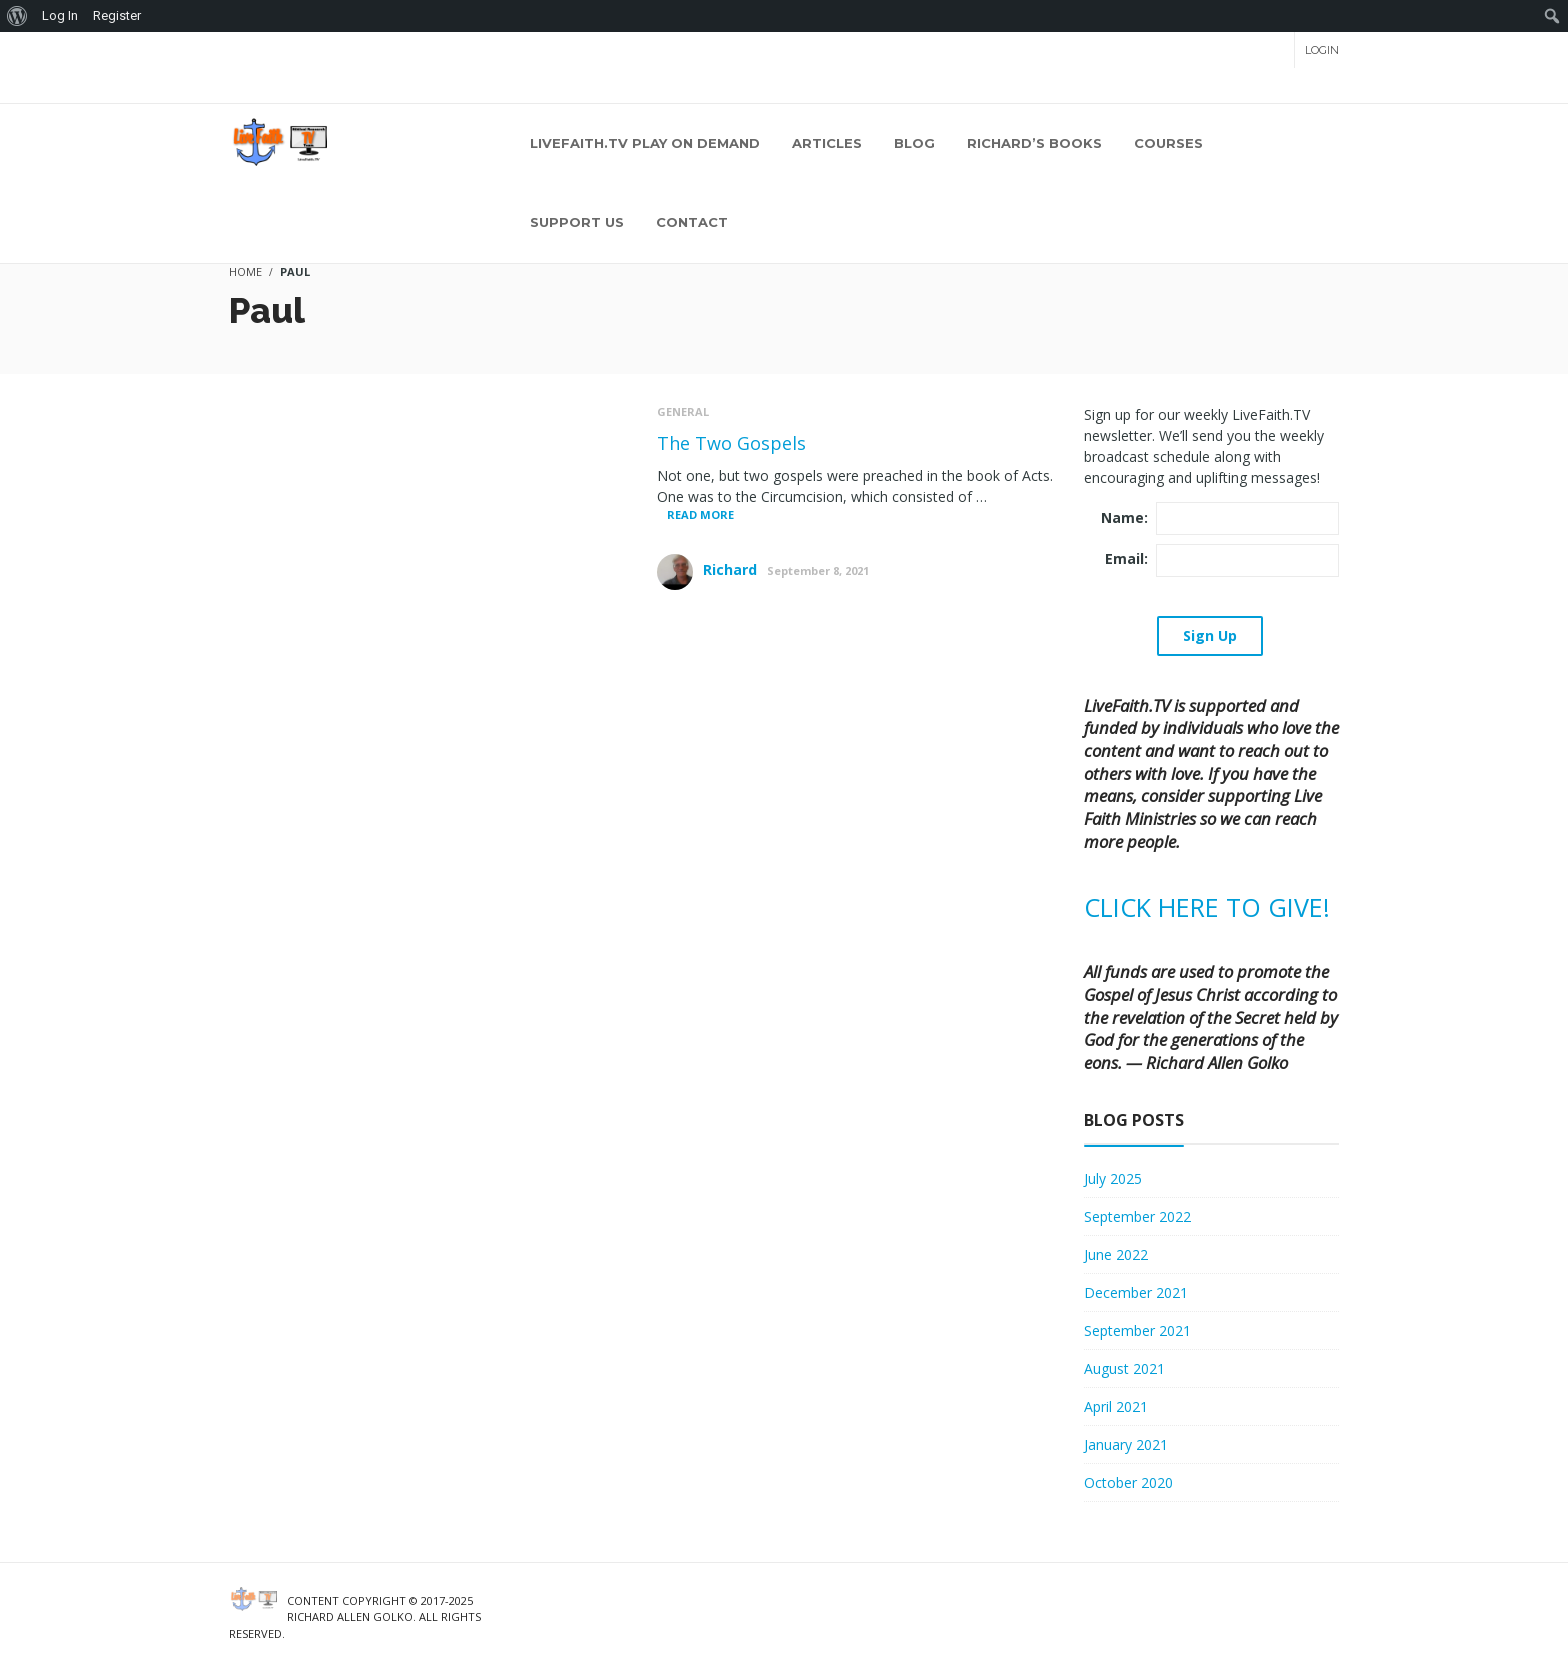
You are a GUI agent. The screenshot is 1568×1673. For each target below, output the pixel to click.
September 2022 (1137, 1216)
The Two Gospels (731, 443)
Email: (1126, 558)
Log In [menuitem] (60, 15)
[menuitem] (17, 16)
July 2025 (1113, 1178)
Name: (1124, 517)
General (683, 411)
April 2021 (1116, 1406)
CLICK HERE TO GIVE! (1207, 907)
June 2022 (1116, 1254)
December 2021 (1136, 1292)
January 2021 (1126, 1444)
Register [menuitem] (117, 15)
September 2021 (1137, 1330)
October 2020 (1128, 1482)
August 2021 (1124, 1368)
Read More (700, 514)
